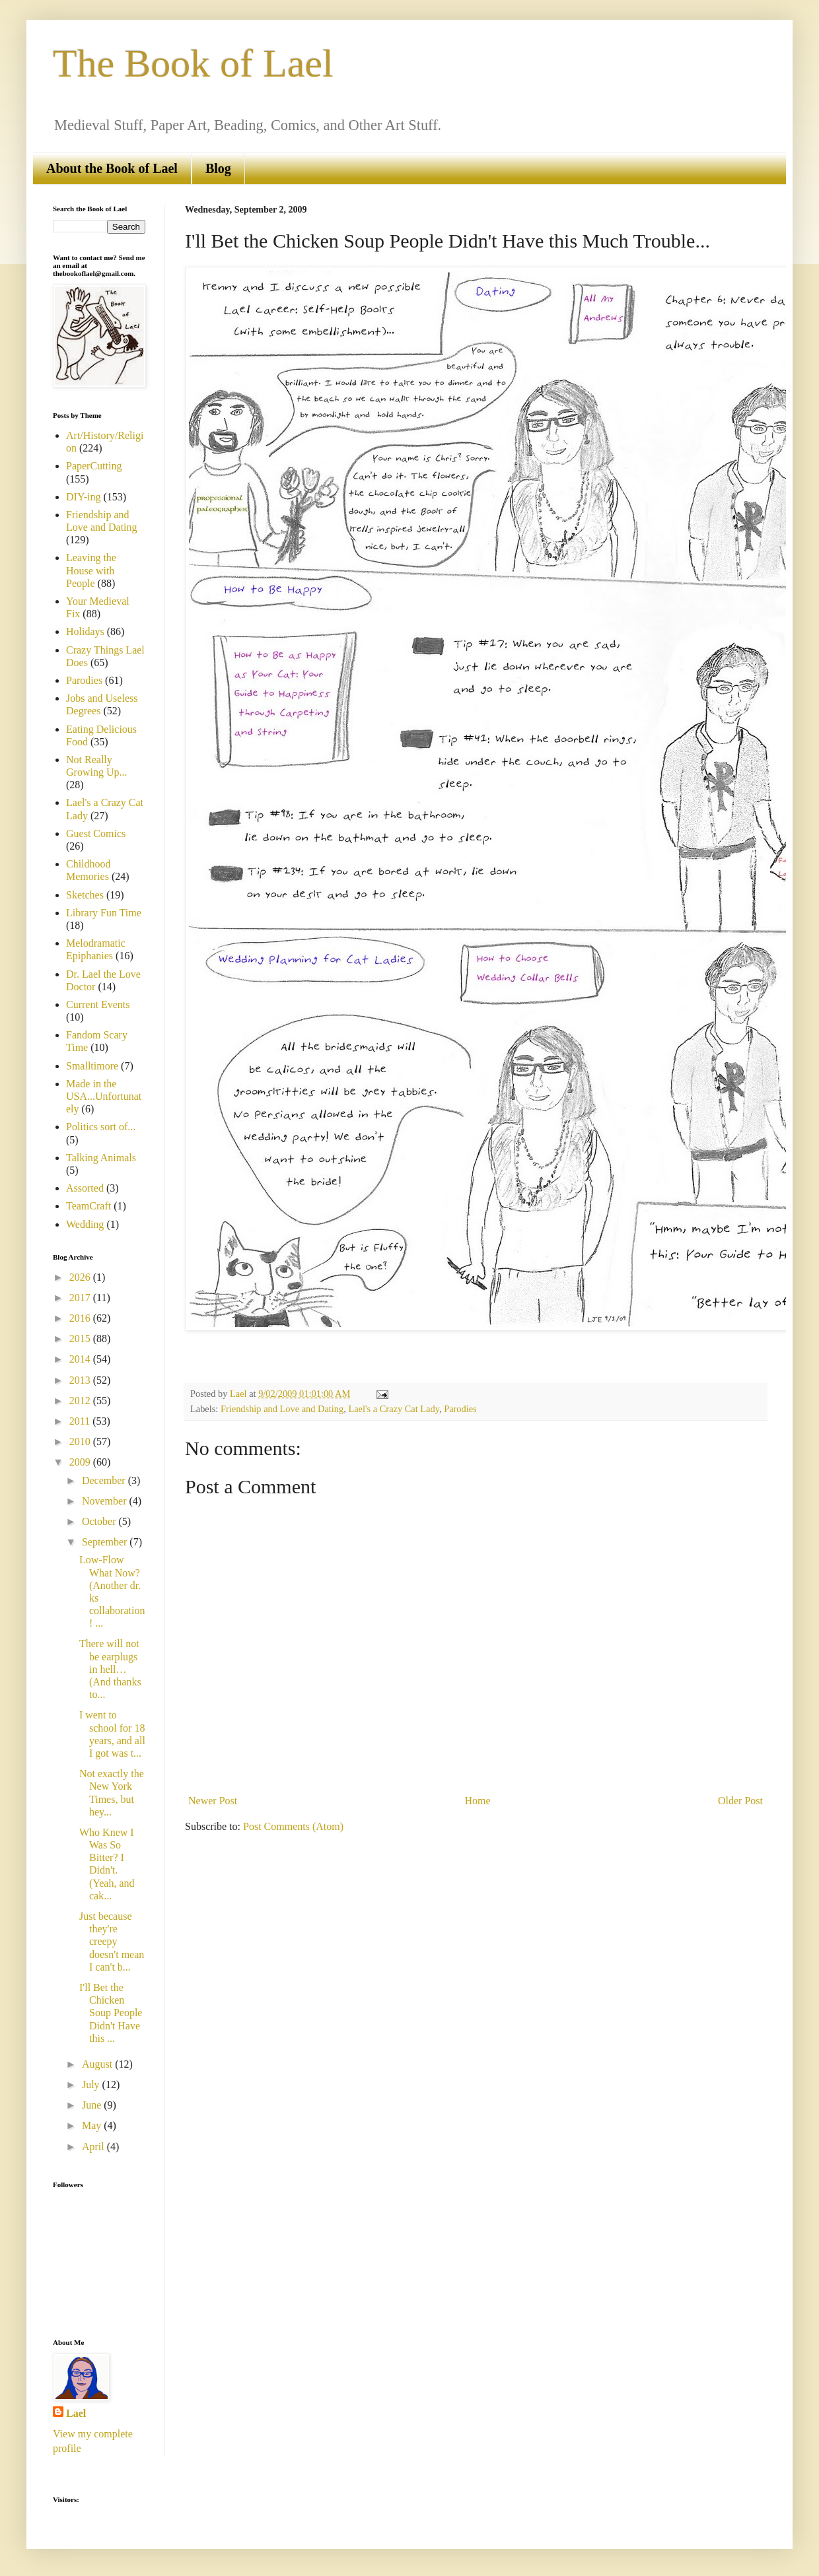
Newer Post (212, 1800)
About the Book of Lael (112, 168)
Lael (76, 2413)
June (93, 2105)
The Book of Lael (193, 63)
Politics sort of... (100, 1126)
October (100, 1521)
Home (478, 1800)
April (94, 2146)
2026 (81, 1277)
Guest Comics (95, 833)
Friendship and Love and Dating (282, 1409)
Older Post (740, 1800)
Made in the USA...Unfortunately (103, 1096)
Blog (218, 168)
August (98, 2064)
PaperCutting (94, 465)
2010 (81, 1441)
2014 (81, 1359)
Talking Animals (101, 1157)
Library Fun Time (103, 912)
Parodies (460, 1409)
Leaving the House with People (91, 570)
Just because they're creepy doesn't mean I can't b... (111, 1942)
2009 (81, 1462)
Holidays (85, 631)
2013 (81, 1380)
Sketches (85, 894)
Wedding (85, 1224)
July (92, 2084)
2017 (81, 1297)
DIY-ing (83, 496)
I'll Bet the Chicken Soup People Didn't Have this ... (110, 2013)
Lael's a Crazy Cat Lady (393, 1409)
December (105, 1480)
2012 (81, 1400)
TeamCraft (88, 1205)
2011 (80, 1421)
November (105, 1501)
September (105, 1541)
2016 (81, 1318)
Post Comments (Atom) (293, 1826)
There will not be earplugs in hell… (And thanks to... (110, 1669)
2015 (81, 1338)
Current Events (97, 1004)
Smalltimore (92, 1065)
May (93, 2125)
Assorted (85, 1188)
